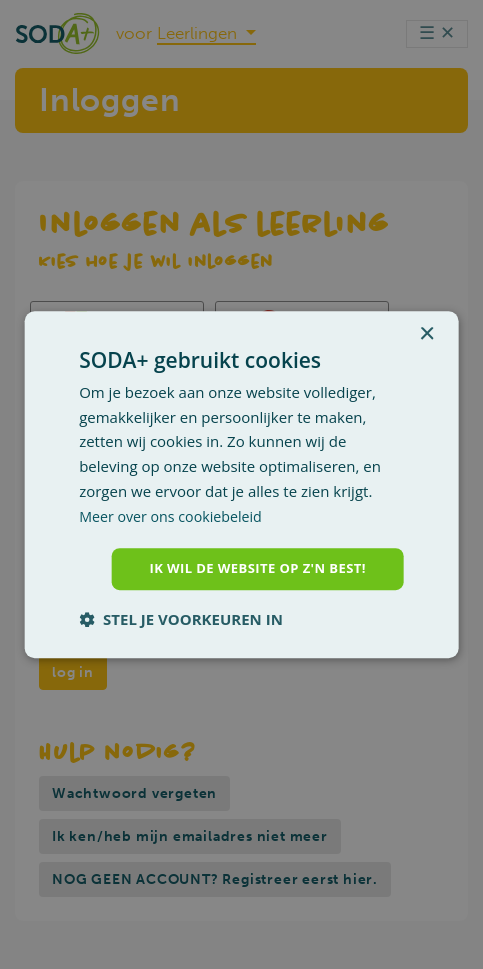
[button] (181, 621)
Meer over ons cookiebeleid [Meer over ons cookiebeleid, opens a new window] (175, 514)
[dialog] (241, 484)
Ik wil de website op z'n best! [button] (250, 568)
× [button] (426, 332)
